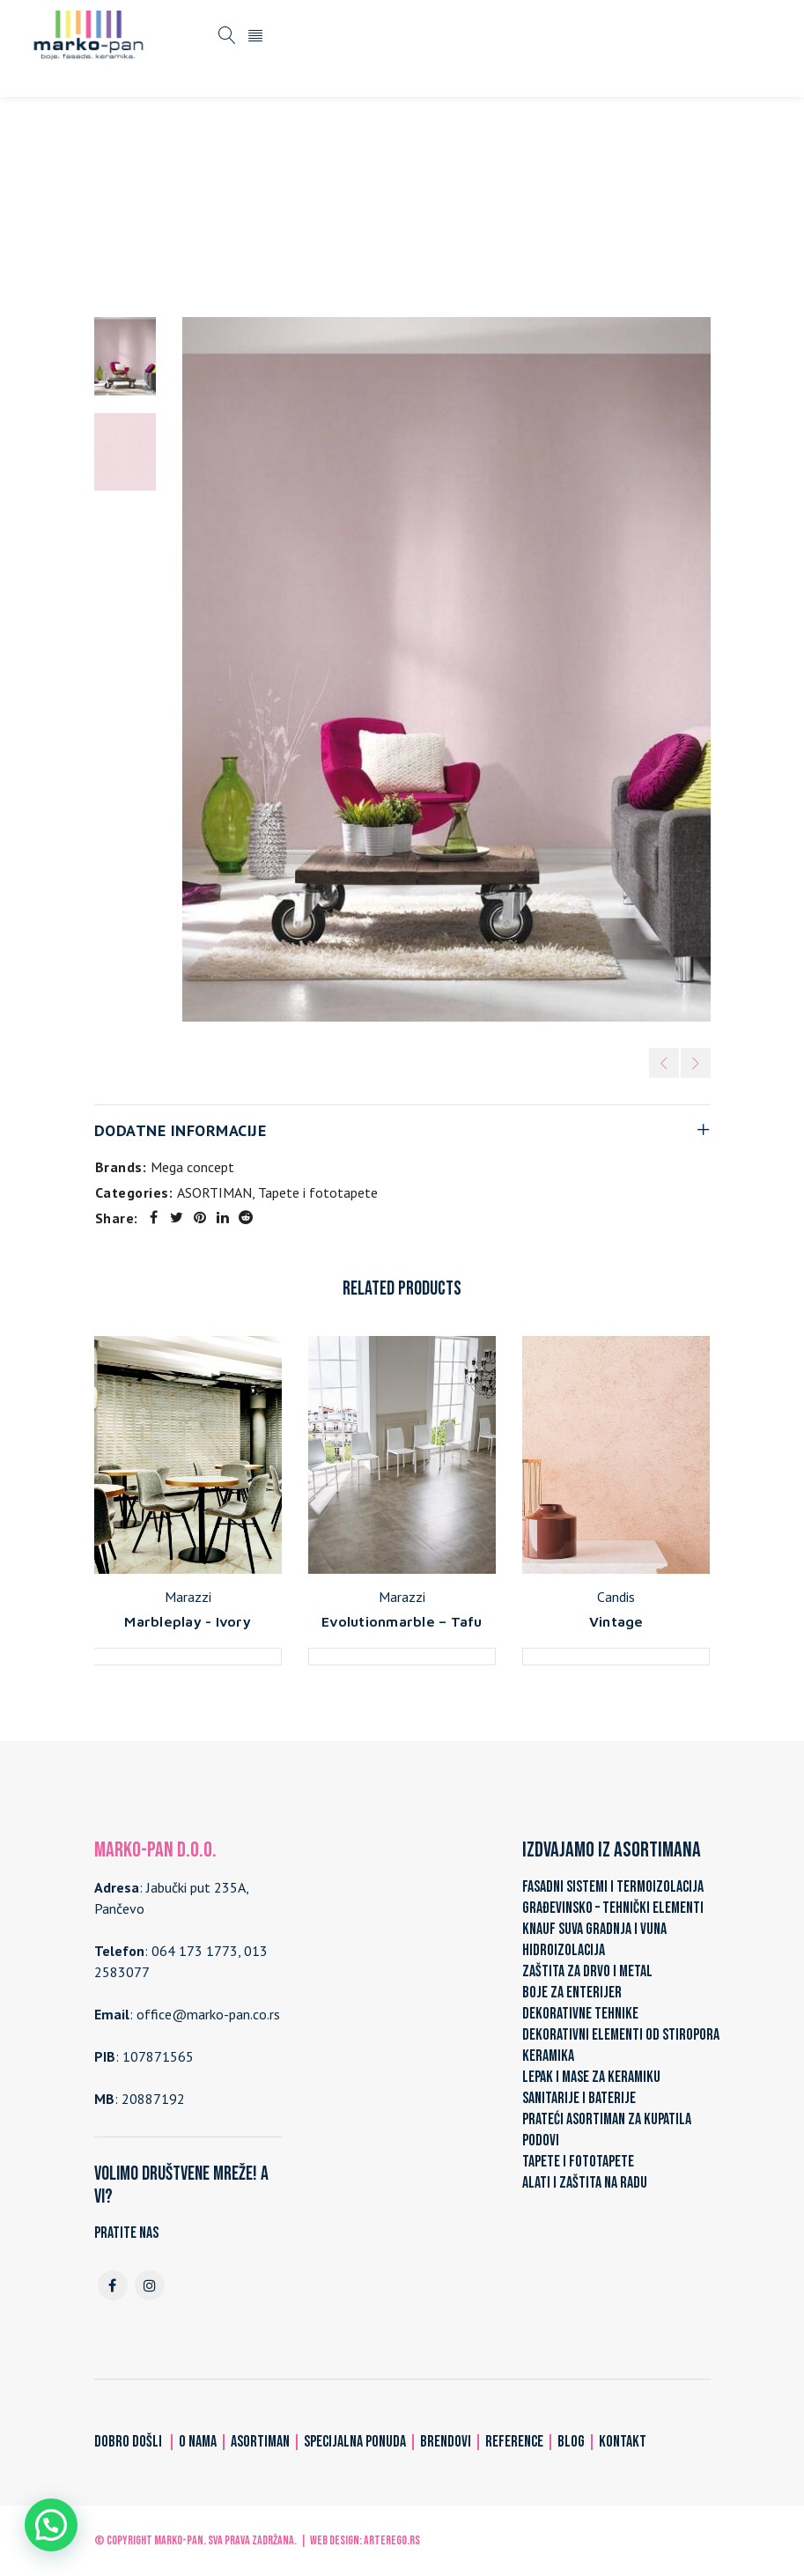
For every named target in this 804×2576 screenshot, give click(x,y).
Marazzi (188, 1596)
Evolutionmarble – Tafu (402, 1621)
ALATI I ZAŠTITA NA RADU (584, 2183)
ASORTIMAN (295, 204)
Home (223, 204)
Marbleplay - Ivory (187, 1621)
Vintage (616, 1621)
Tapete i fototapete (409, 204)
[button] (51, 2524)
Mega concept (192, 1167)
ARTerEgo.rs (392, 2540)
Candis (616, 1596)
